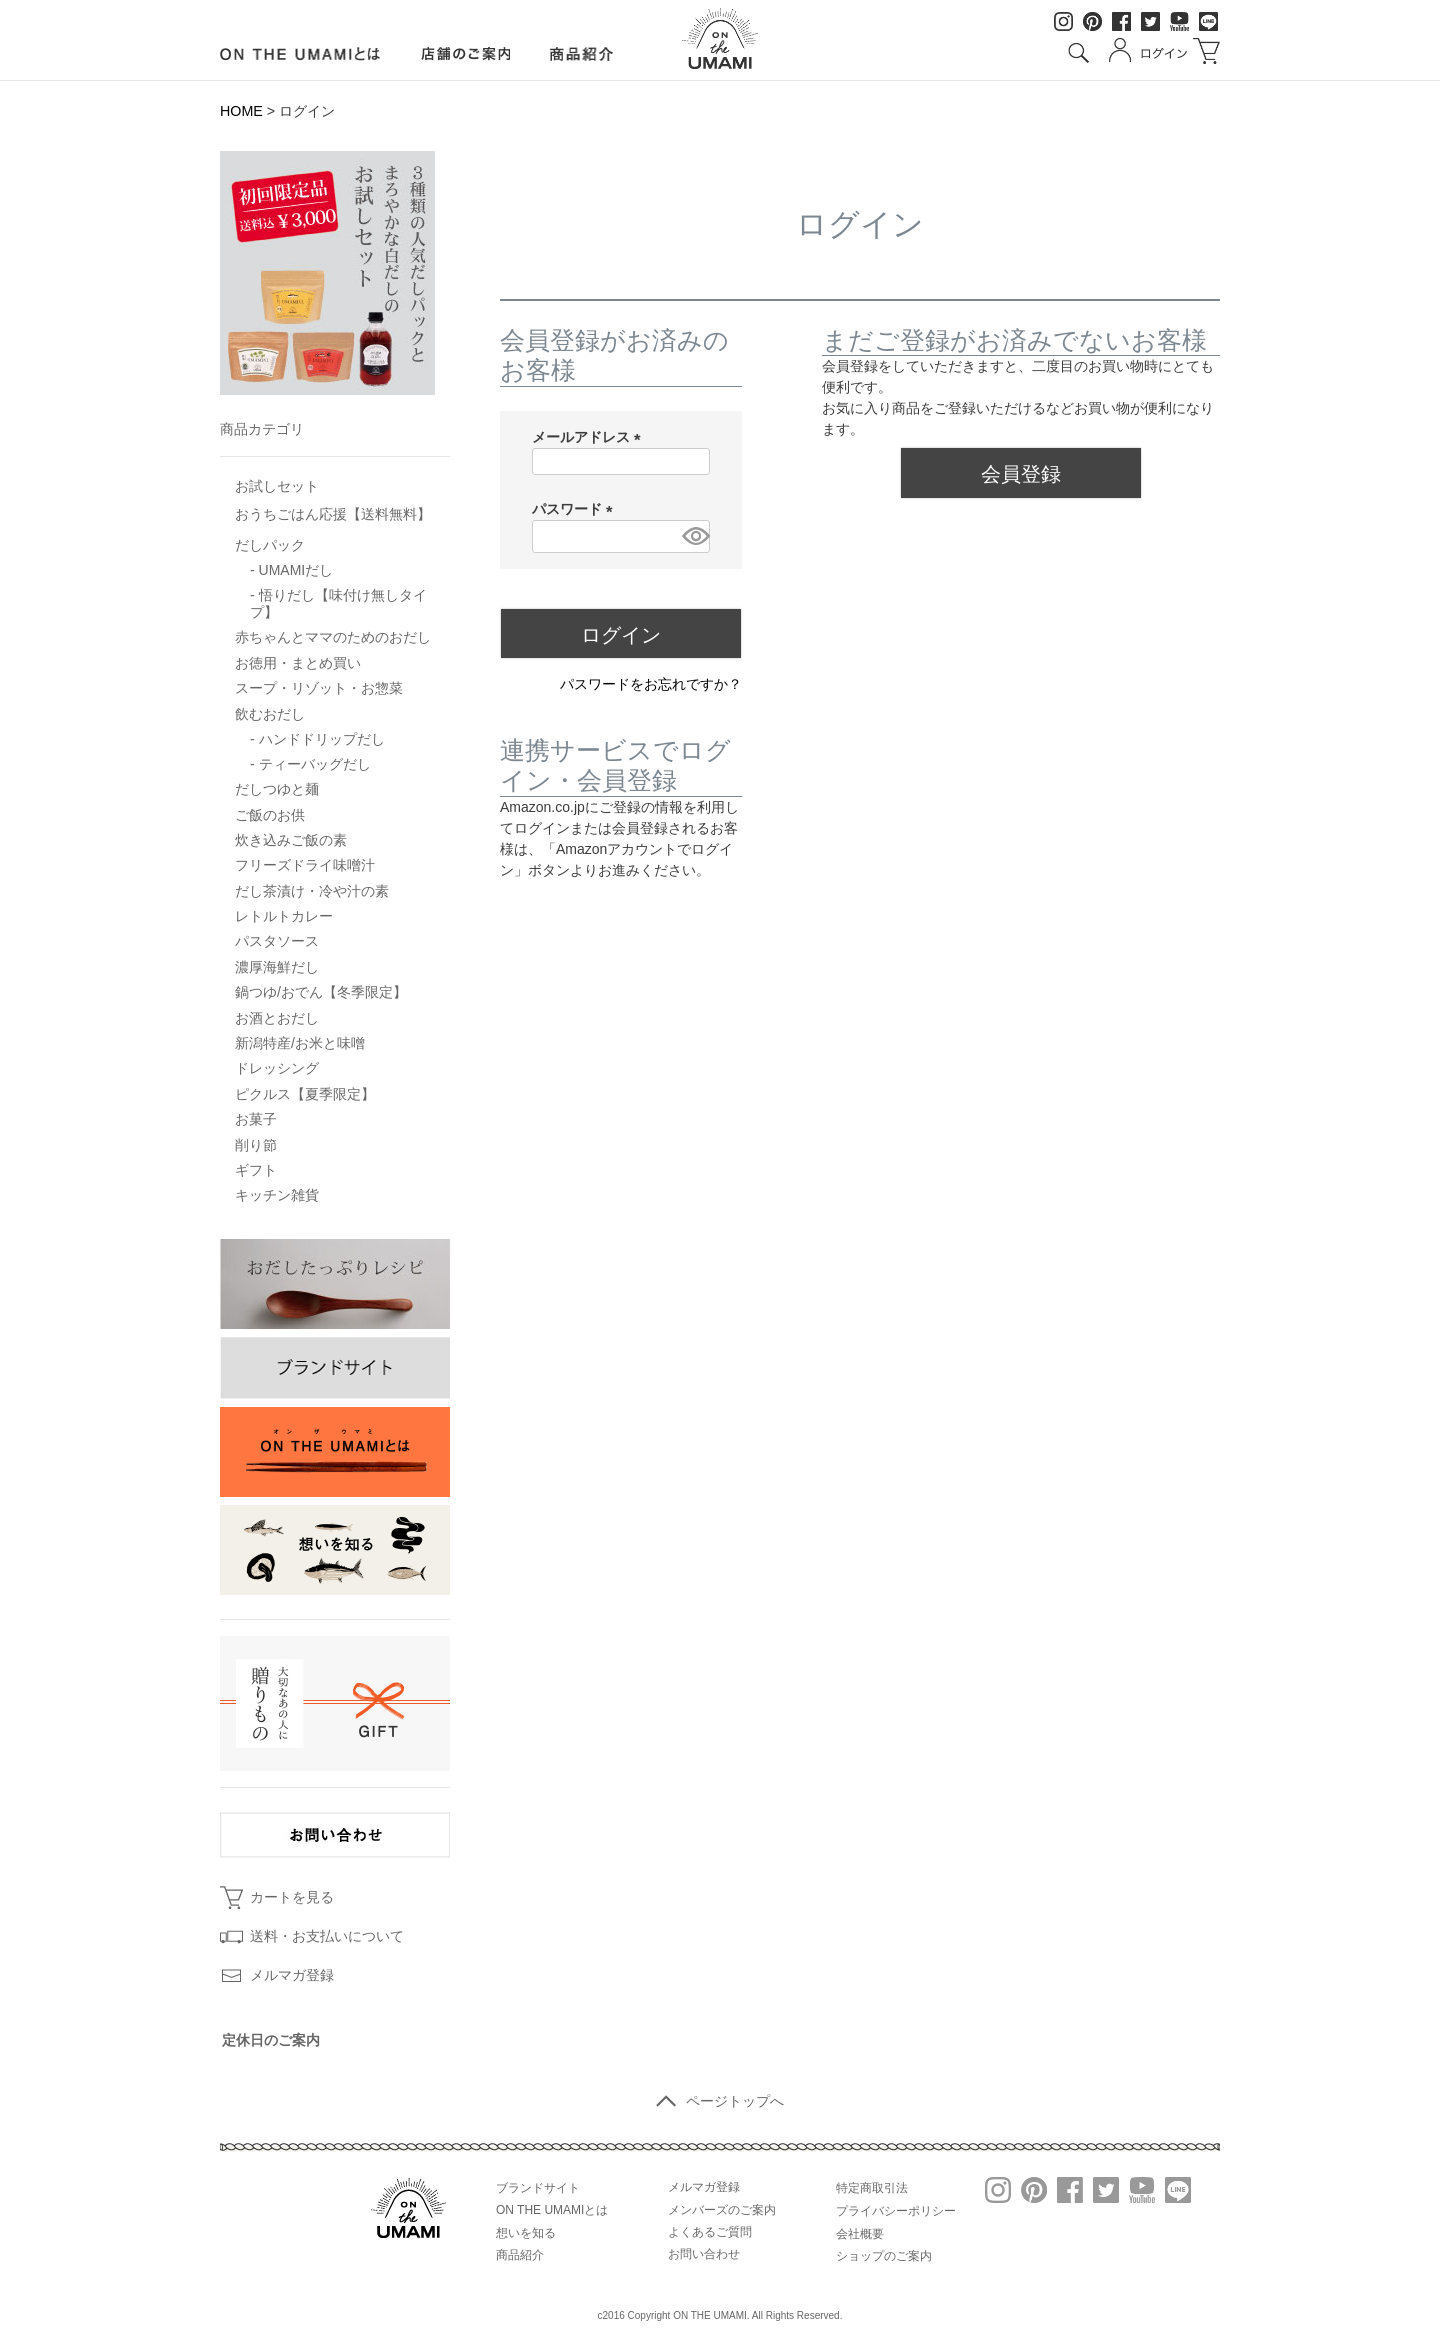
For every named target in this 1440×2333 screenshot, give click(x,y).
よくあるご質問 (710, 2232)
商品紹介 (520, 2255)
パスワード (576, 509)
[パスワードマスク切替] (693, 536)
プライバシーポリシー (896, 2211)
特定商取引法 (872, 2188)
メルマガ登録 (292, 1975)
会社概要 (860, 2234)
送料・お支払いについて (327, 1936)
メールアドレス (590, 437)
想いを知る (526, 2233)
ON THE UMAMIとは (552, 2210)
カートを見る (292, 1897)
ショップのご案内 (884, 2256)
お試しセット (277, 486)
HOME (241, 111)
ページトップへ (720, 2101)
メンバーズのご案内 (722, 2210)
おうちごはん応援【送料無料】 (333, 514)
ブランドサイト (538, 2188)
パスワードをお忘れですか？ (651, 684)
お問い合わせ (704, 2254)
